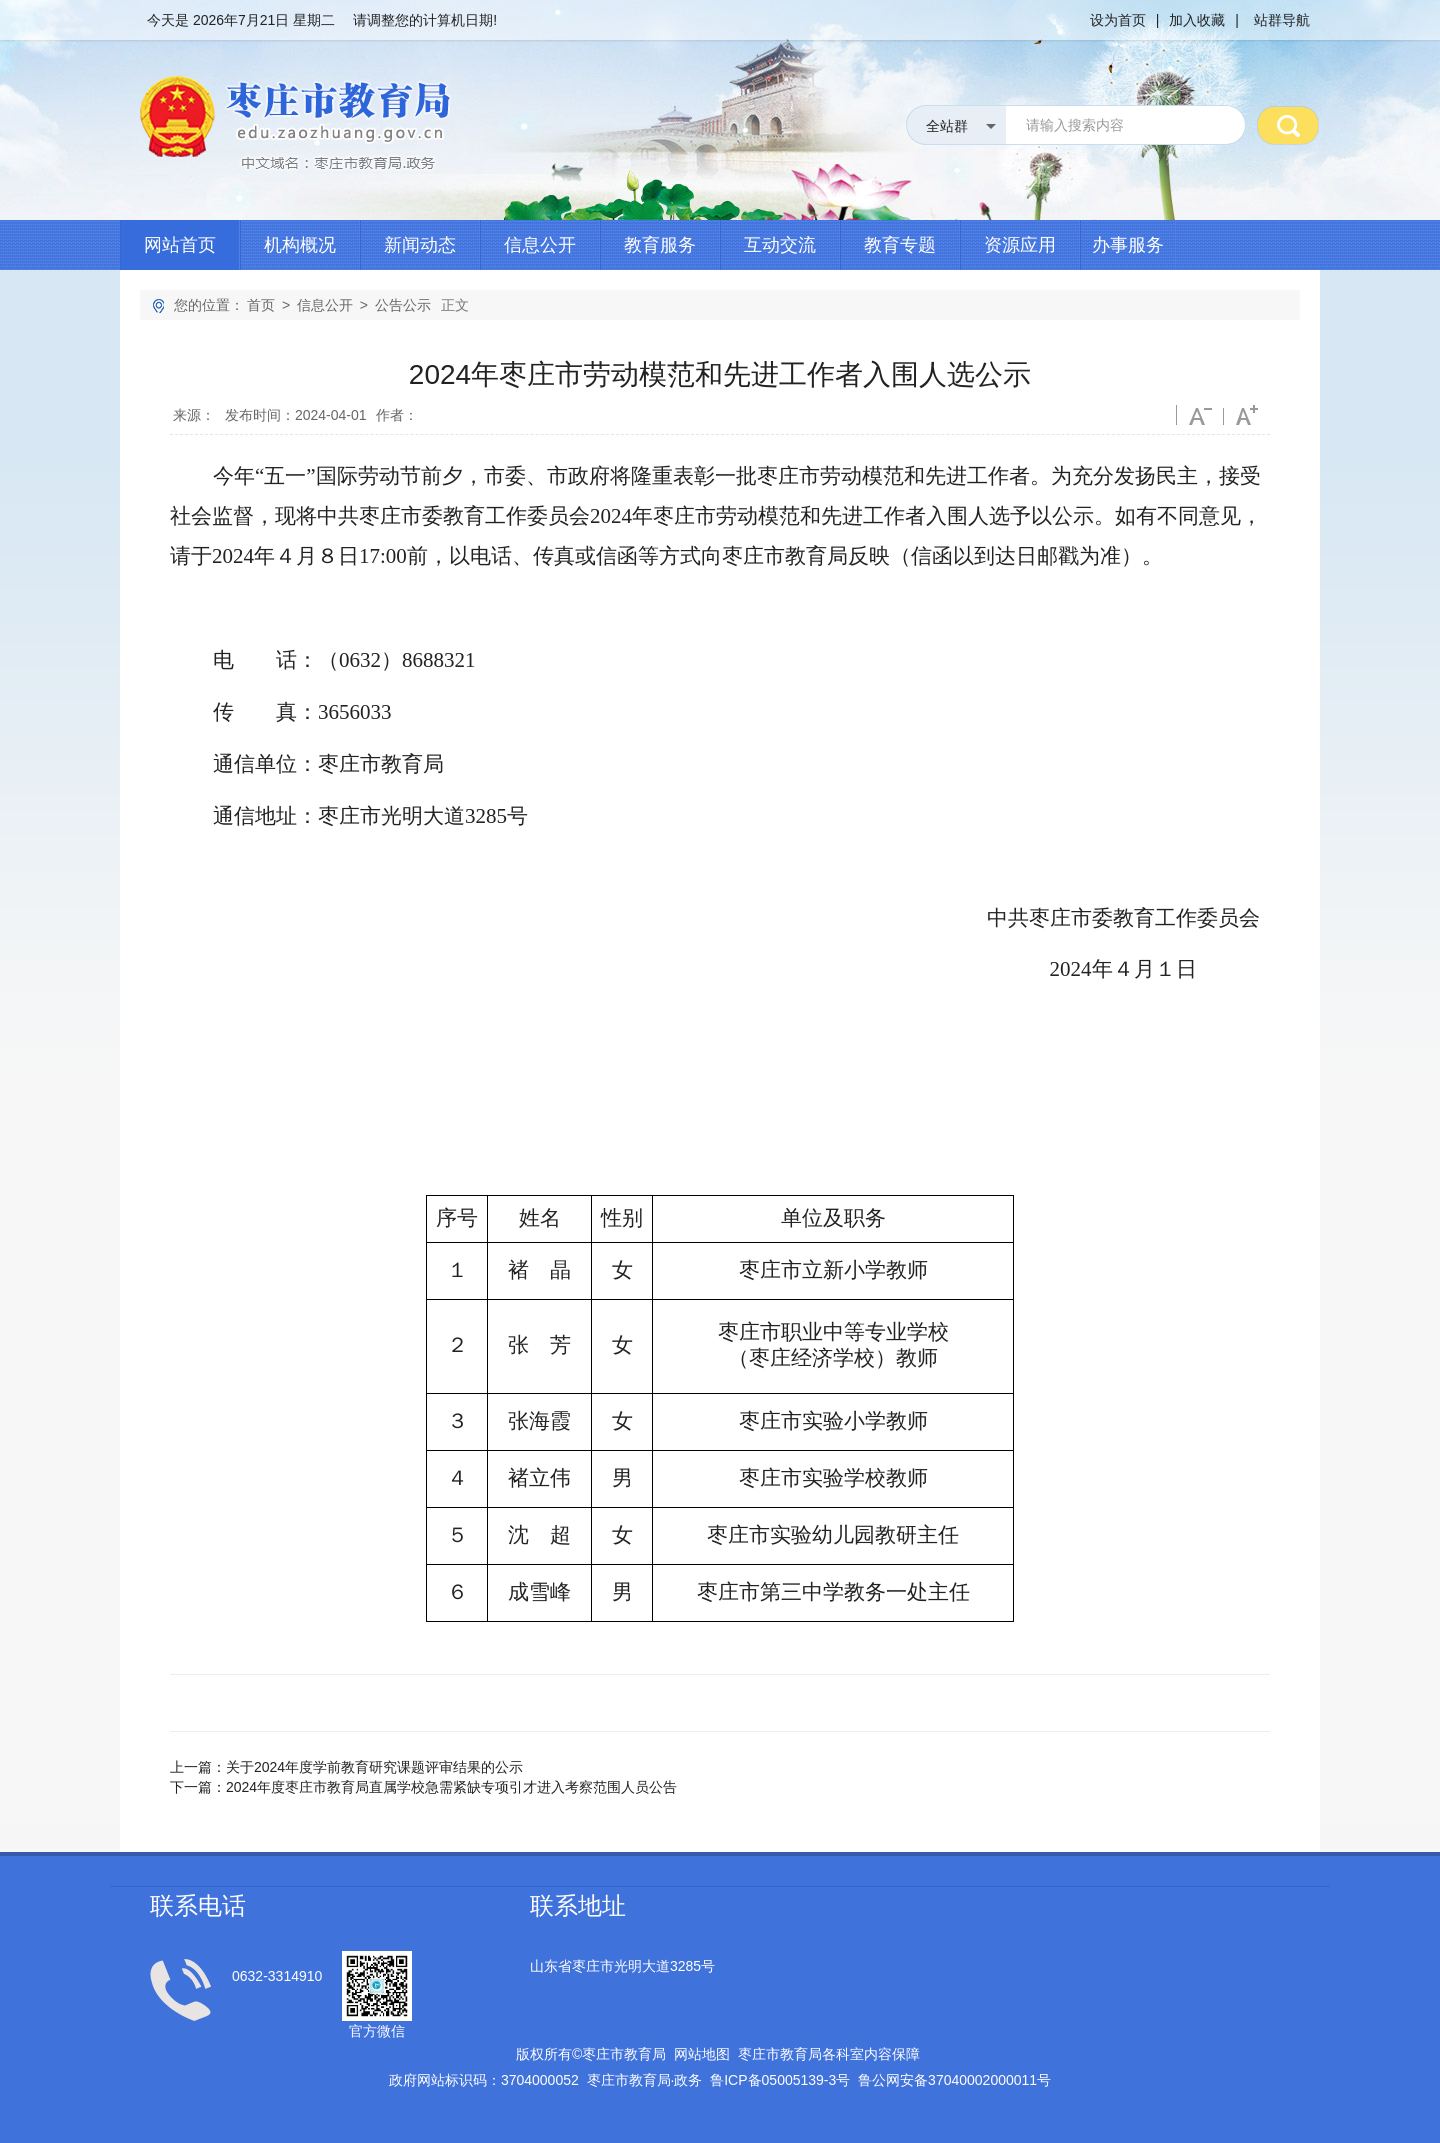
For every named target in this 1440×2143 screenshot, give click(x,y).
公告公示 (403, 305)
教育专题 (900, 245)
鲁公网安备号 (954, 2080)
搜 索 (1288, 125)
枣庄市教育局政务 (645, 2080)
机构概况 (300, 245)
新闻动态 (420, 245)
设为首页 (1118, 20)
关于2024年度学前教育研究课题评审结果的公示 (374, 1767)
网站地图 (702, 2054)
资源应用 (1020, 245)
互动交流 (780, 245)
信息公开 (540, 245)
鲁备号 (780, 2080)
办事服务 (1128, 245)
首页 (261, 305)
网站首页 (180, 245)
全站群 (947, 126)
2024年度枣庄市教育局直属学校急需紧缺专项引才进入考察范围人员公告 (451, 1787)
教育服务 (660, 245)
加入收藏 (1197, 20)
